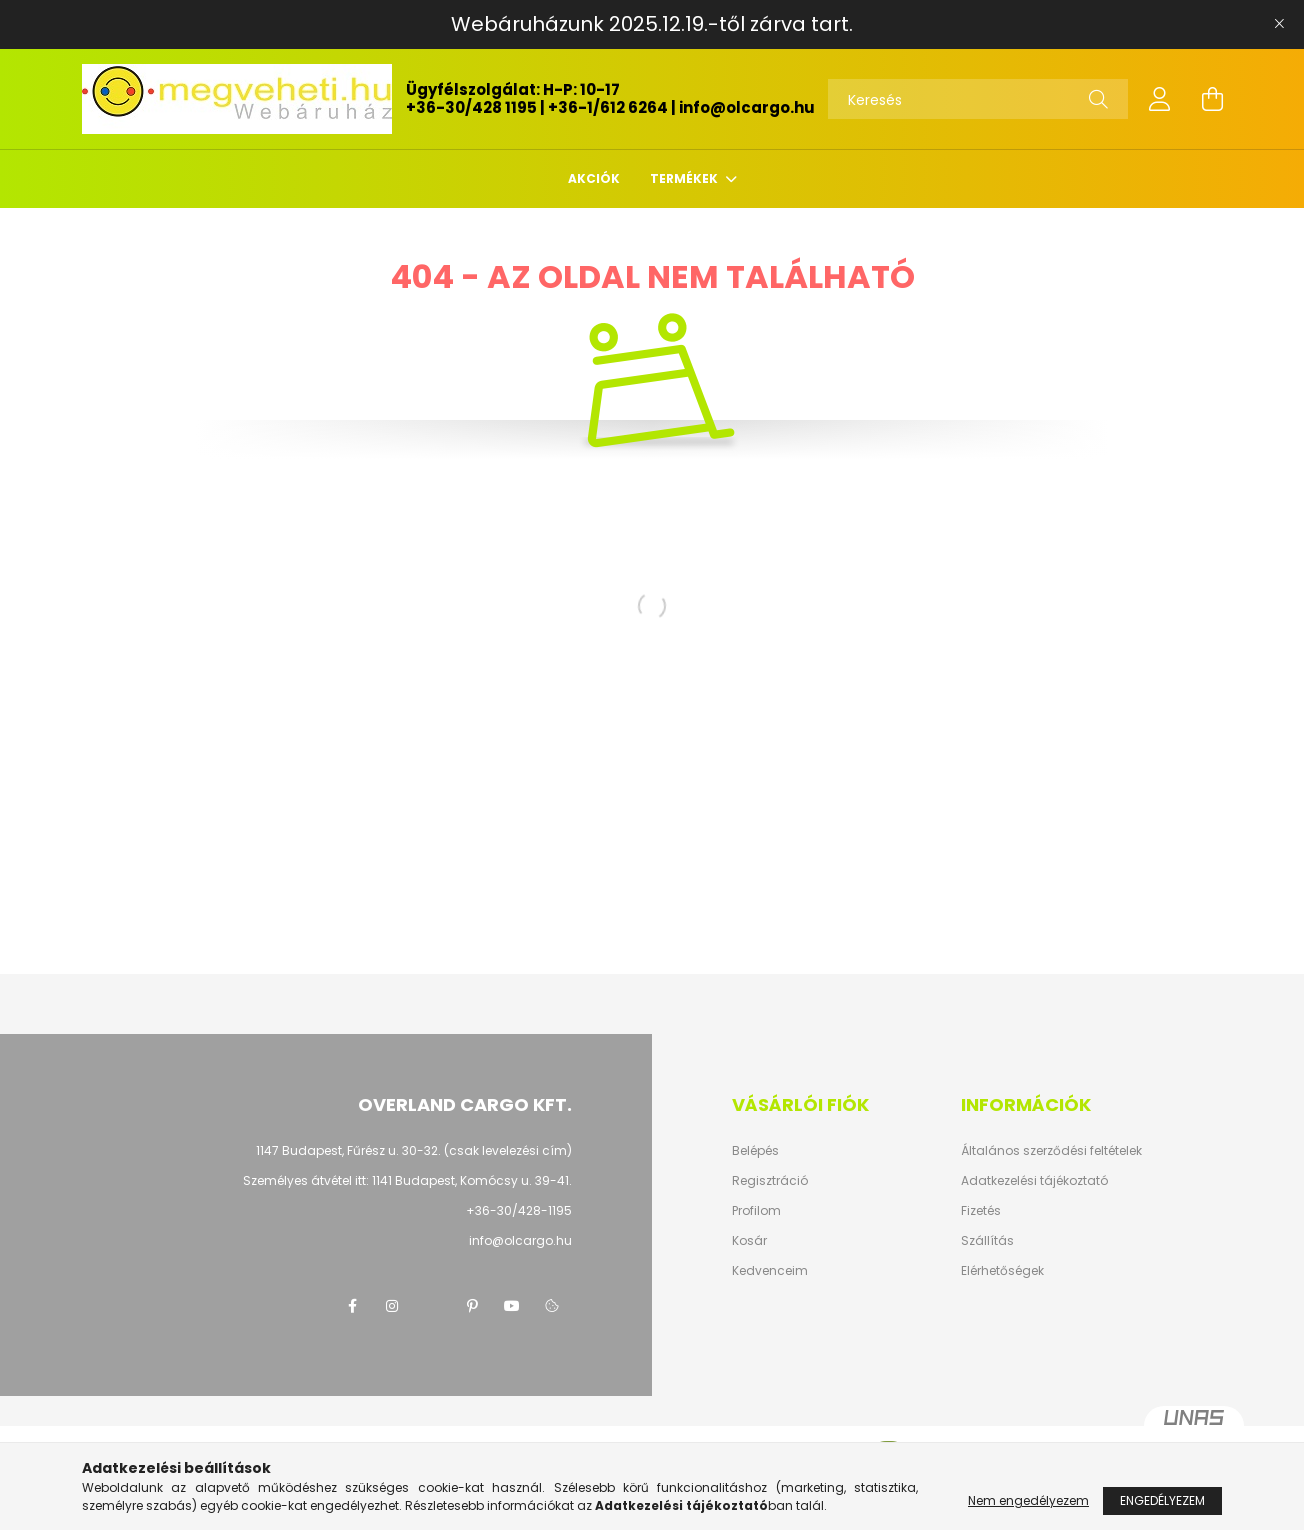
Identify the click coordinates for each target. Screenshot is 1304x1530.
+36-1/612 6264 (608, 107)
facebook (352, 1306)
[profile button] (1160, 99)
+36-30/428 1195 (471, 107)
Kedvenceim (770, 1271)
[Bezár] (1279, 24)
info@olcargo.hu (747, 107)
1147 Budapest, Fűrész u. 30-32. (348, 1150)
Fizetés (981, 1211)
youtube (512, 1306)
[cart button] (1212, 99)
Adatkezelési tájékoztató (1034, 1181)
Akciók (594, 178)
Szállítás (987, 1241)
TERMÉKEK (685, 178)
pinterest (472, 1306)
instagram (392, 1306)
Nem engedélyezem (1028, 1500)
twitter (432, 1306)
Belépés (755, 1151)
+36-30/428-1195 (519, 1210)
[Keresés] (978, 99)
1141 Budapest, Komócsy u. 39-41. (472, 1180)
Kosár (749, 1241)
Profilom (756, 1211)
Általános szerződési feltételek (1051, 1151)
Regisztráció (770, 1181)
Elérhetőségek (1002, 1271)
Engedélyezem (1162, 1500)
